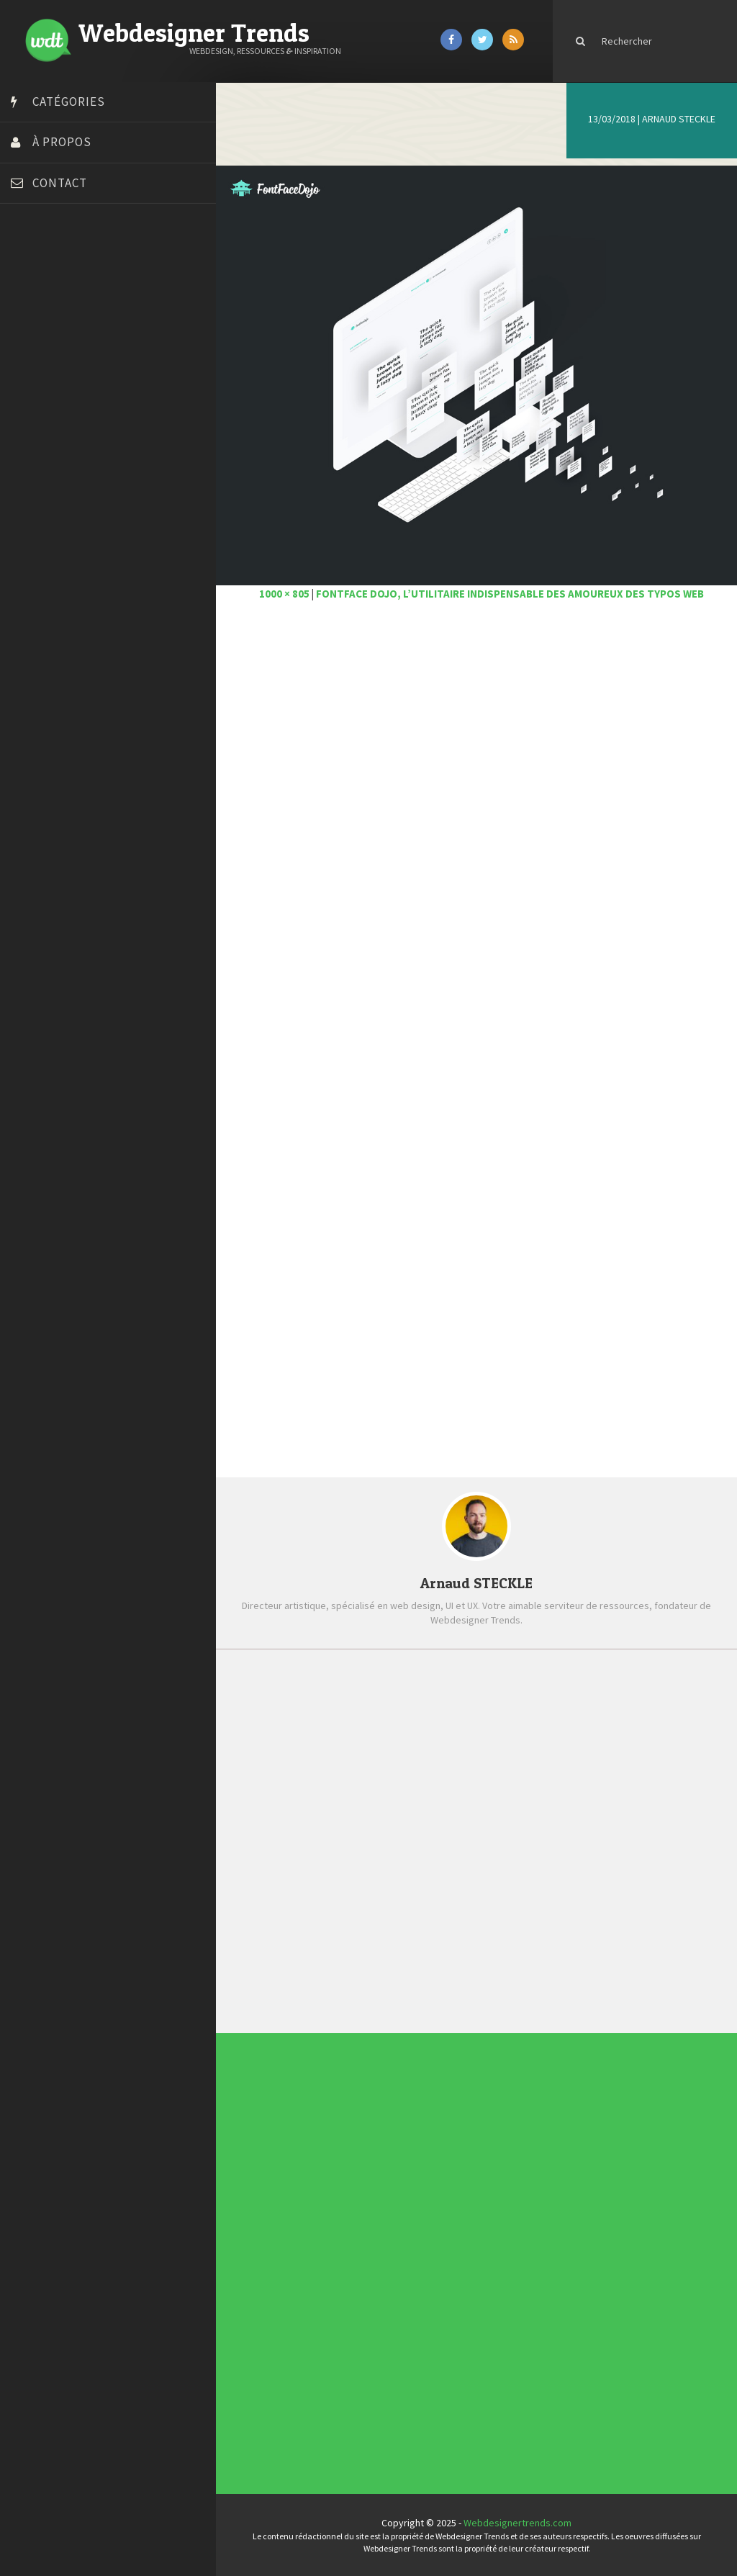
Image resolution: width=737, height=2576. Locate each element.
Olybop (30, 462)
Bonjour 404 (39, 300)
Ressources (329, 2260)
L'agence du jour (330, 2255)
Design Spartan (47, 372)
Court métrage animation (68, 318)
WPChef (31, 570)
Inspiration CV (446, 2209)
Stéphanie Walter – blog (65, 498)
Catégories (68, 101)
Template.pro (43, 516)
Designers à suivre (331, 2243)
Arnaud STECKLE (678, 118)
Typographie (329, 2266)
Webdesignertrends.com (517, 2522)
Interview (328, 2252)
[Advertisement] (476, 774)
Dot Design (37, 390)
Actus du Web (330, 2232)
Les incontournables (447, 2191)
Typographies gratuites (447, 2200)
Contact (59, 183)
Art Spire (33, 264)
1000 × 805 (284, 593)
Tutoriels (328, 2263)
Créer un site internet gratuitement (90, 336)
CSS (327, 2240)
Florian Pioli (38, 408)
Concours (329, 2237)
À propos (61, 142)
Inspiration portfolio (445, 2205)
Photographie (330, 2257)
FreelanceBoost (48, 444)
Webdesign (329, 2272)
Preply (28, 480)
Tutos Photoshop (51, 534)
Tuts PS (30, 552)
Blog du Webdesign (56, 282)
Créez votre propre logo (67, 354)
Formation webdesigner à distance (89, 426)
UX (326, 2269)
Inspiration (329, 2249)
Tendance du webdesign (446, 2196)
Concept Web (330, 2234)
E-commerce (329, 2246)
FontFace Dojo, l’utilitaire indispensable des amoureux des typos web (510, 593)
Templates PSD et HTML (447, 2212)
